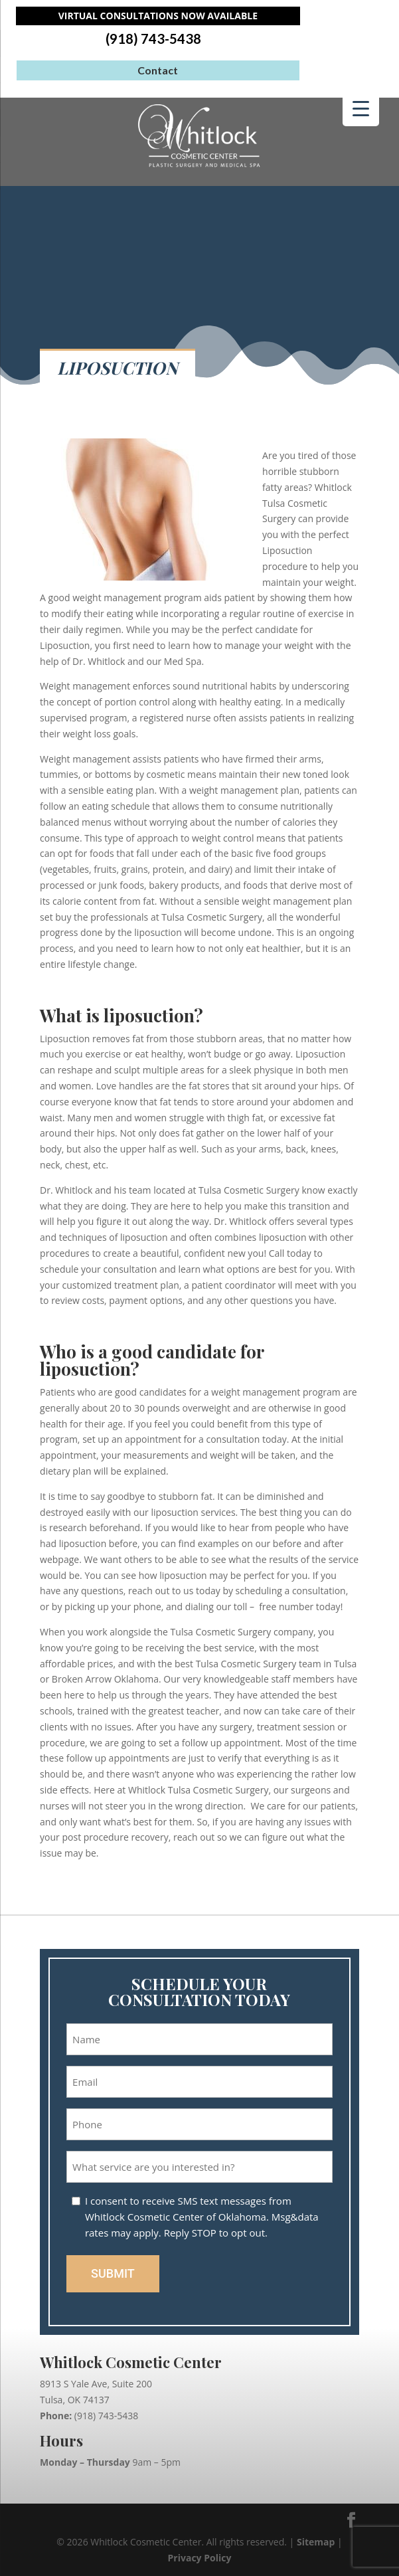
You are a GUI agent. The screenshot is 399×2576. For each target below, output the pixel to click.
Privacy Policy (200, 2557)
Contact (157, 70)
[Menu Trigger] (361, 108)
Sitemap (316, 2541)
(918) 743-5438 (153, 38)
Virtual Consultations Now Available (158, 15)
